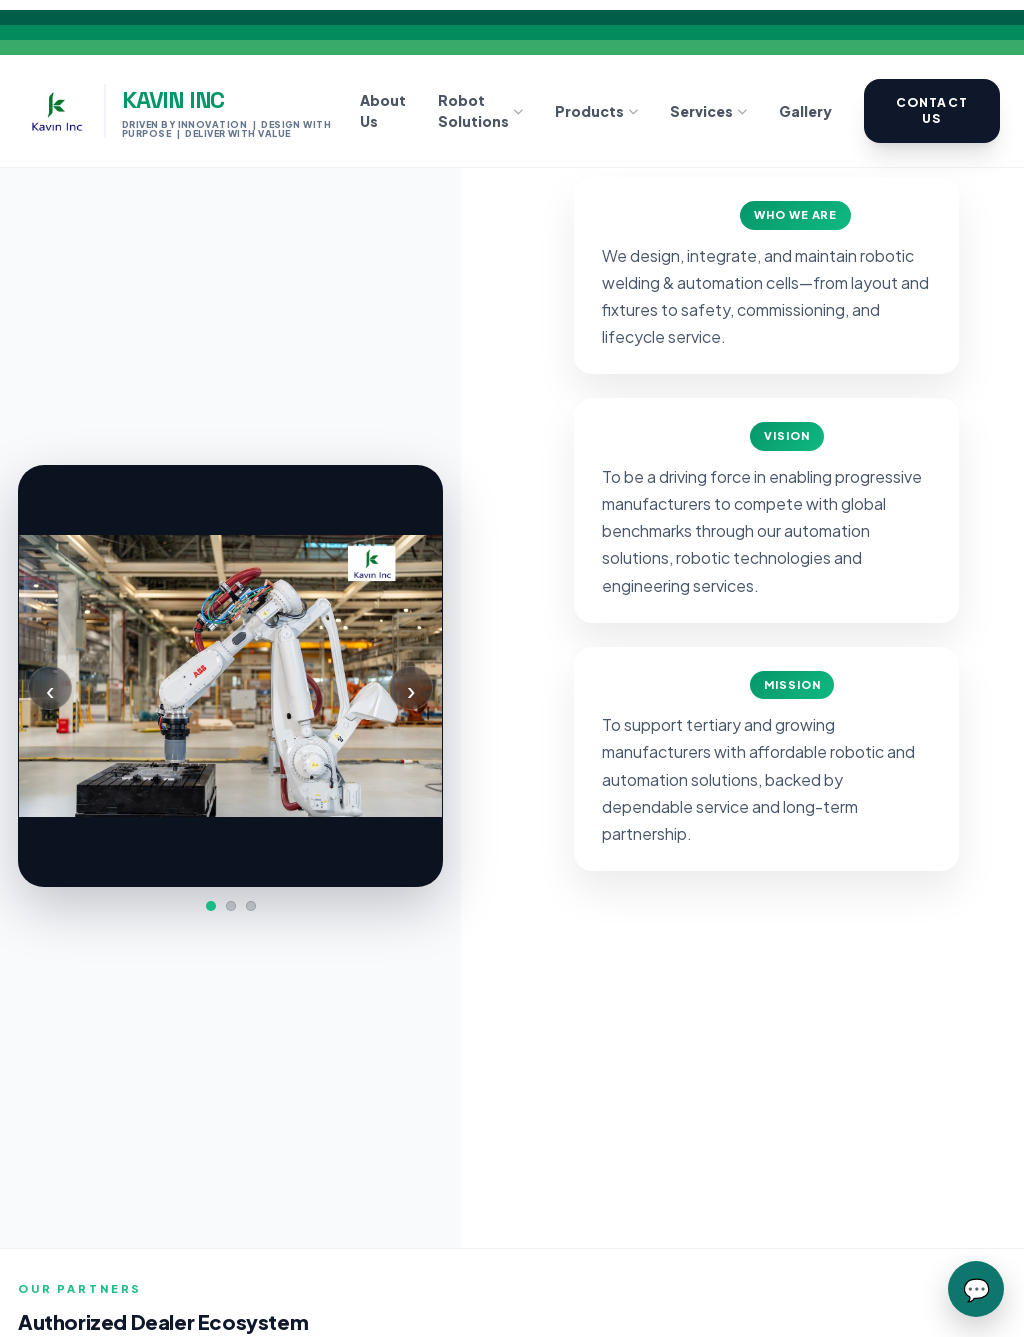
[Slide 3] (251, 906)
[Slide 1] (211, 906)
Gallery (805, 111)
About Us (383, 110)
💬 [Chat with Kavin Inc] (976, 1289)
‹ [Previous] (50, 688)
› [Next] (411, 688)
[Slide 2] (231, 906)
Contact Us (932, 110)
